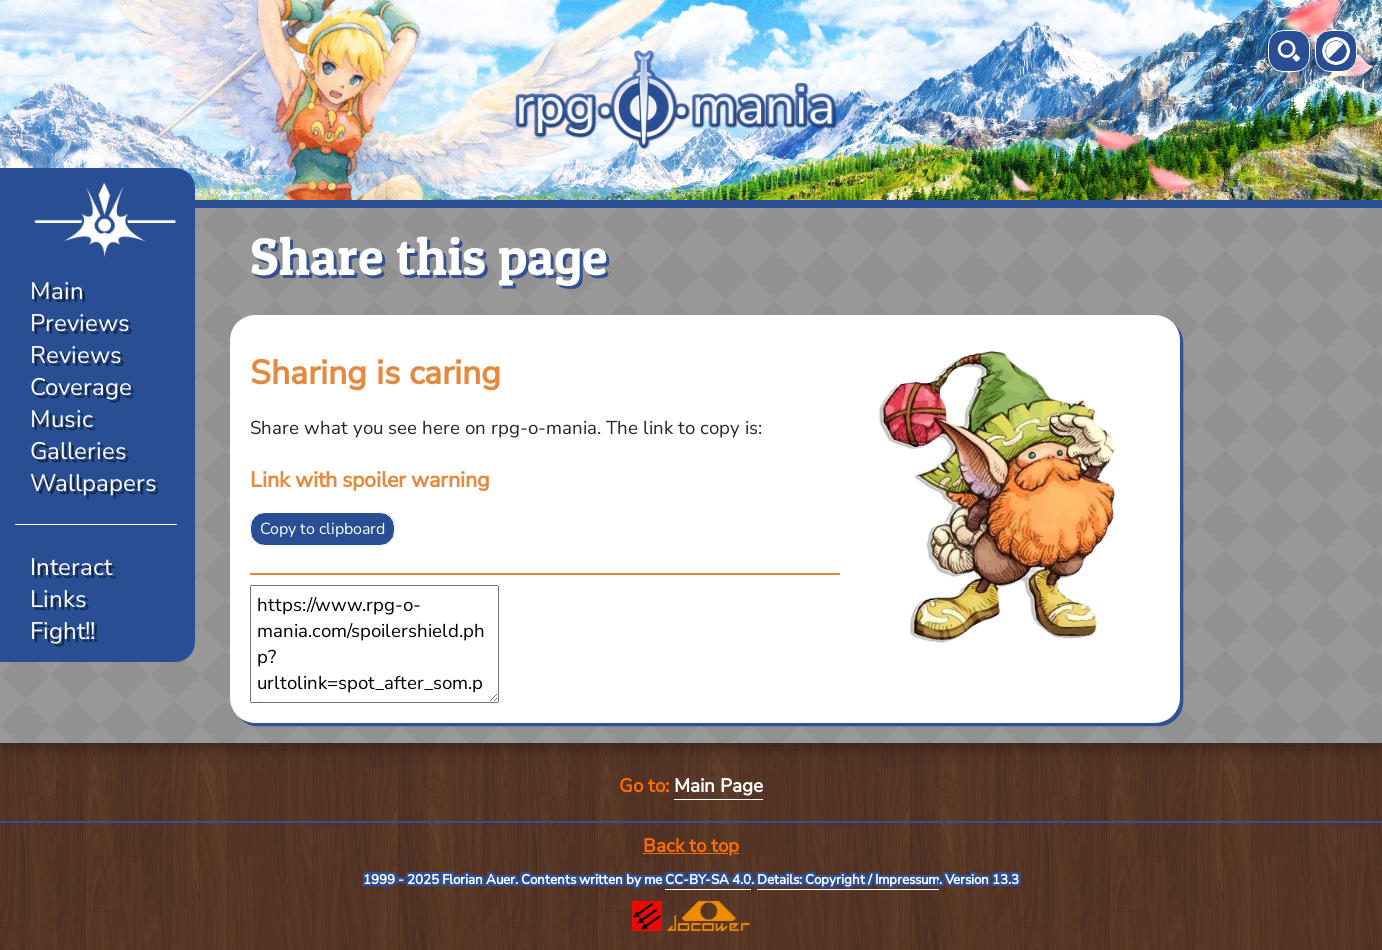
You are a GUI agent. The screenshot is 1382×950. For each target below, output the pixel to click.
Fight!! (62, 631)
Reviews (76, 355)
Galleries (78, 451)
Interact (71, 567)
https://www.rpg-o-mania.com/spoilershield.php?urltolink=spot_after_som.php (374, 644)
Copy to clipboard (322, 529)
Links (58, 599)
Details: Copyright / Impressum (848, 880)
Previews (80, 323)
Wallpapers (93, 483)
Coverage (81, 387)
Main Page (718, 786)
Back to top (691, 846)
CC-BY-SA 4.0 (708, 880)
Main (57, 291)
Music (61, 419)
